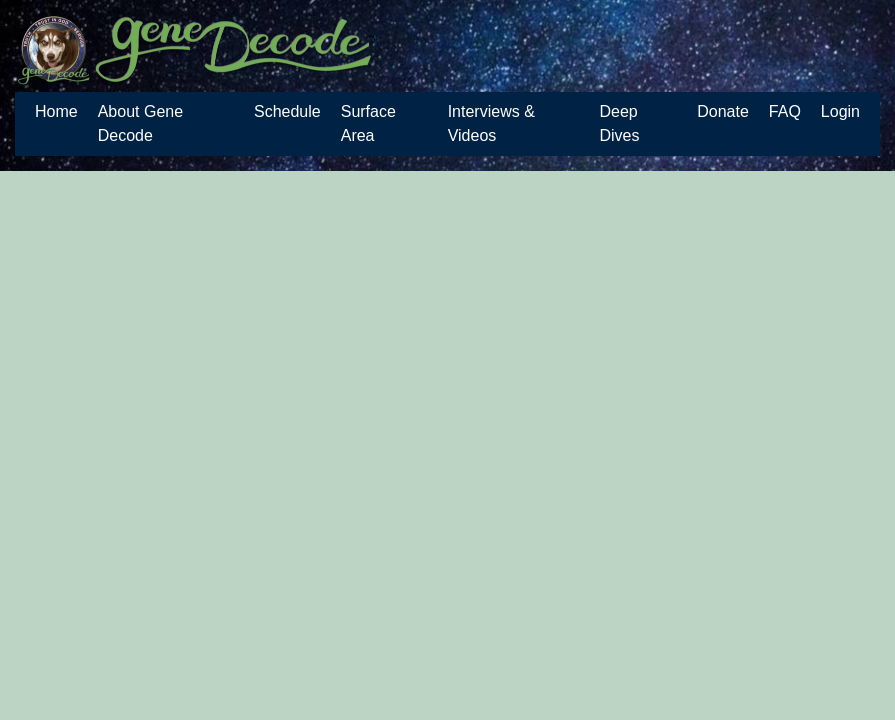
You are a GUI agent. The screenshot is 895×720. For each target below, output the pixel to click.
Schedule (287, 111)
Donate (723, 111)
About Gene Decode (140, 123)
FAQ (785, 111)
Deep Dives (619, 123)
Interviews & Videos (491, 123)
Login (840, 111)
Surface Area (368, 123)
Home (56, 111)
